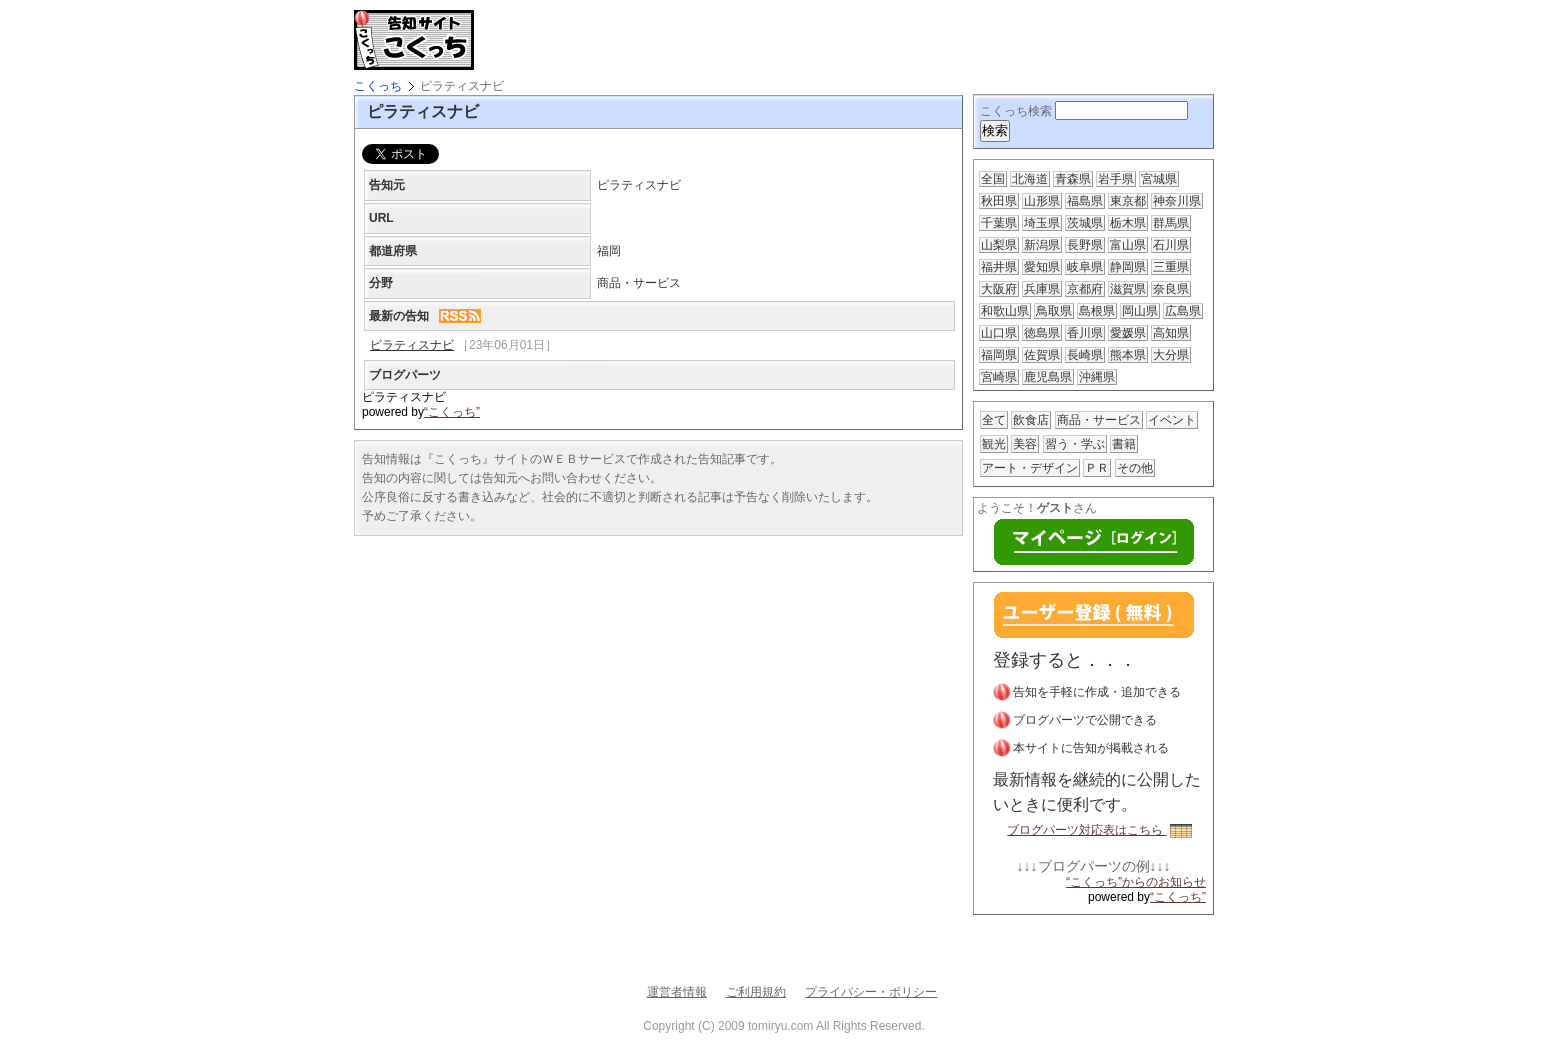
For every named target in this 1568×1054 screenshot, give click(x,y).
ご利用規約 (756, 992)
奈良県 (1171, 289)
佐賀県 (1042, 355)
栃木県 (1128, 223)
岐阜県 (1085, 267)
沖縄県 (1097, 377)
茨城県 (1085, 223)
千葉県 (999, 223)
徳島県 (1042, 333)
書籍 (1124, 444)
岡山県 (1140, 311)
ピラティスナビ (412, 345)
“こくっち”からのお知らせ (1136, 882)
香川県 (1085, 333)
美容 (1025, 444)
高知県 (1171, 333)
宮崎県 (999, 377)
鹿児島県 (1048, 377)
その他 (1135, 468)
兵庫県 (1042, 289)
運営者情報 (677, 992)
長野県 (1085, 245)
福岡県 (999, 355)
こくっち (378, 86)
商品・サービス (1099, 420)
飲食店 (1031, 420)
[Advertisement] (718, 40)
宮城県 (1159, 179)
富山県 (1128, 245)
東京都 (1128, 201)
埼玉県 (1042, 223)
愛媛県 (1128, 333)
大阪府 (999, 289)
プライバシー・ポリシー (871, 992)
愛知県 (1042, 267)
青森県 (1073, 179)
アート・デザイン (1030, 468)
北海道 (1030, 179)
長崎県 (1085, 355)
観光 (994, 444)
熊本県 (1128, 355)
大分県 (1171, 355)
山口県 (999, 333)
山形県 (1042, 201)
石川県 (1171, 245)
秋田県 (999, 201)
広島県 (1183, 311)
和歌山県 (1005, 311)
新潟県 (1042, 245)
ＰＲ (1097, 468)
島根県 (1097, 311)
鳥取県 (1054, 311)
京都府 (1085, 289)
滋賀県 (1128, 289)
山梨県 (999, 245)
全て (994, 420)
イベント (1172, 420)
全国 (993, 179)
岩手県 (1116, 179)
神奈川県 (1177, 201)
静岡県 (1128, 267)
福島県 (1085, 201)
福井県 (999, 267)
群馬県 (1171, 223)
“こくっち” (452, 412)
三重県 (1171, 267)
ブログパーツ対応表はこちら (1099, 830)
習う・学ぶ (1075, 444)
